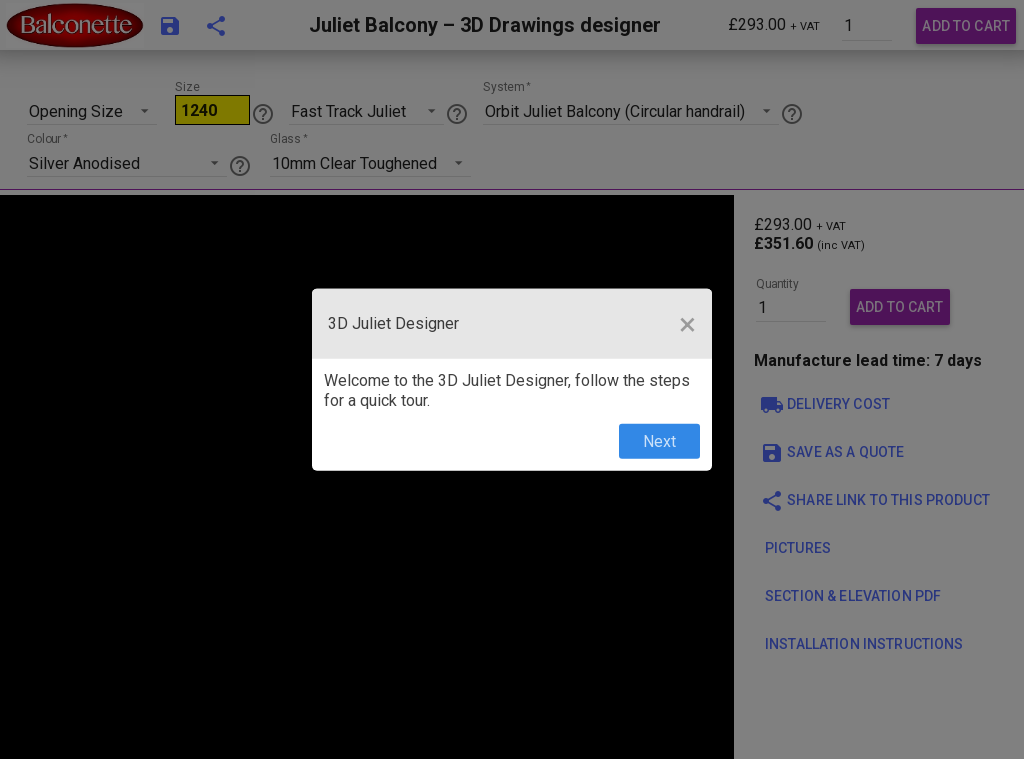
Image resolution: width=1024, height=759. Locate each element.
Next (659, 441)
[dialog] (512, 379)
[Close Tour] (687, 323)
